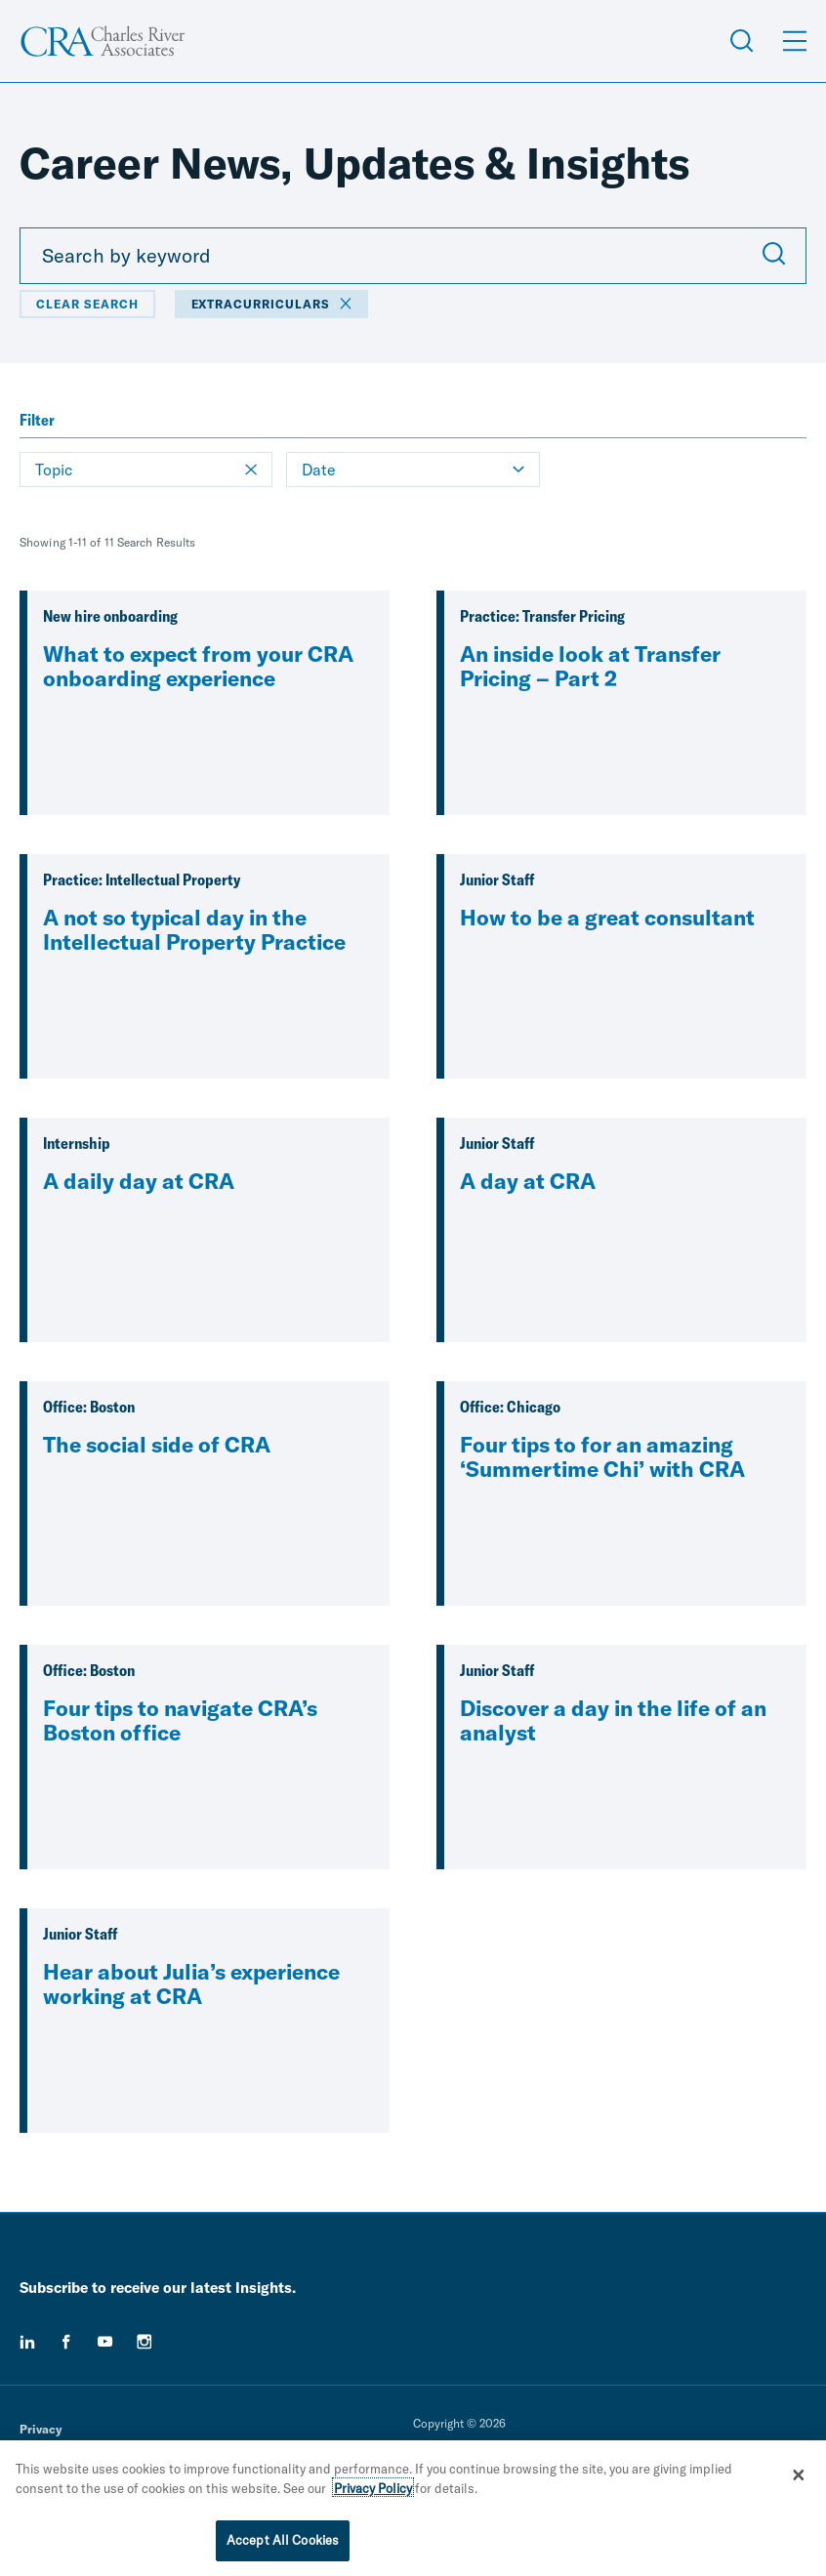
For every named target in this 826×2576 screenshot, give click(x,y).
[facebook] (66, 2341)
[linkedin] (27, 2341)
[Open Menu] (794, 41)
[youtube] (105, 2341)
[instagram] (144, 2341)
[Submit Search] (774, 255)
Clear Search (87, 304)
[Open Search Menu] (742, 41)
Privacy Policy (373, 2493)
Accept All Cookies (283, 2546)
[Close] (799, 2479)
